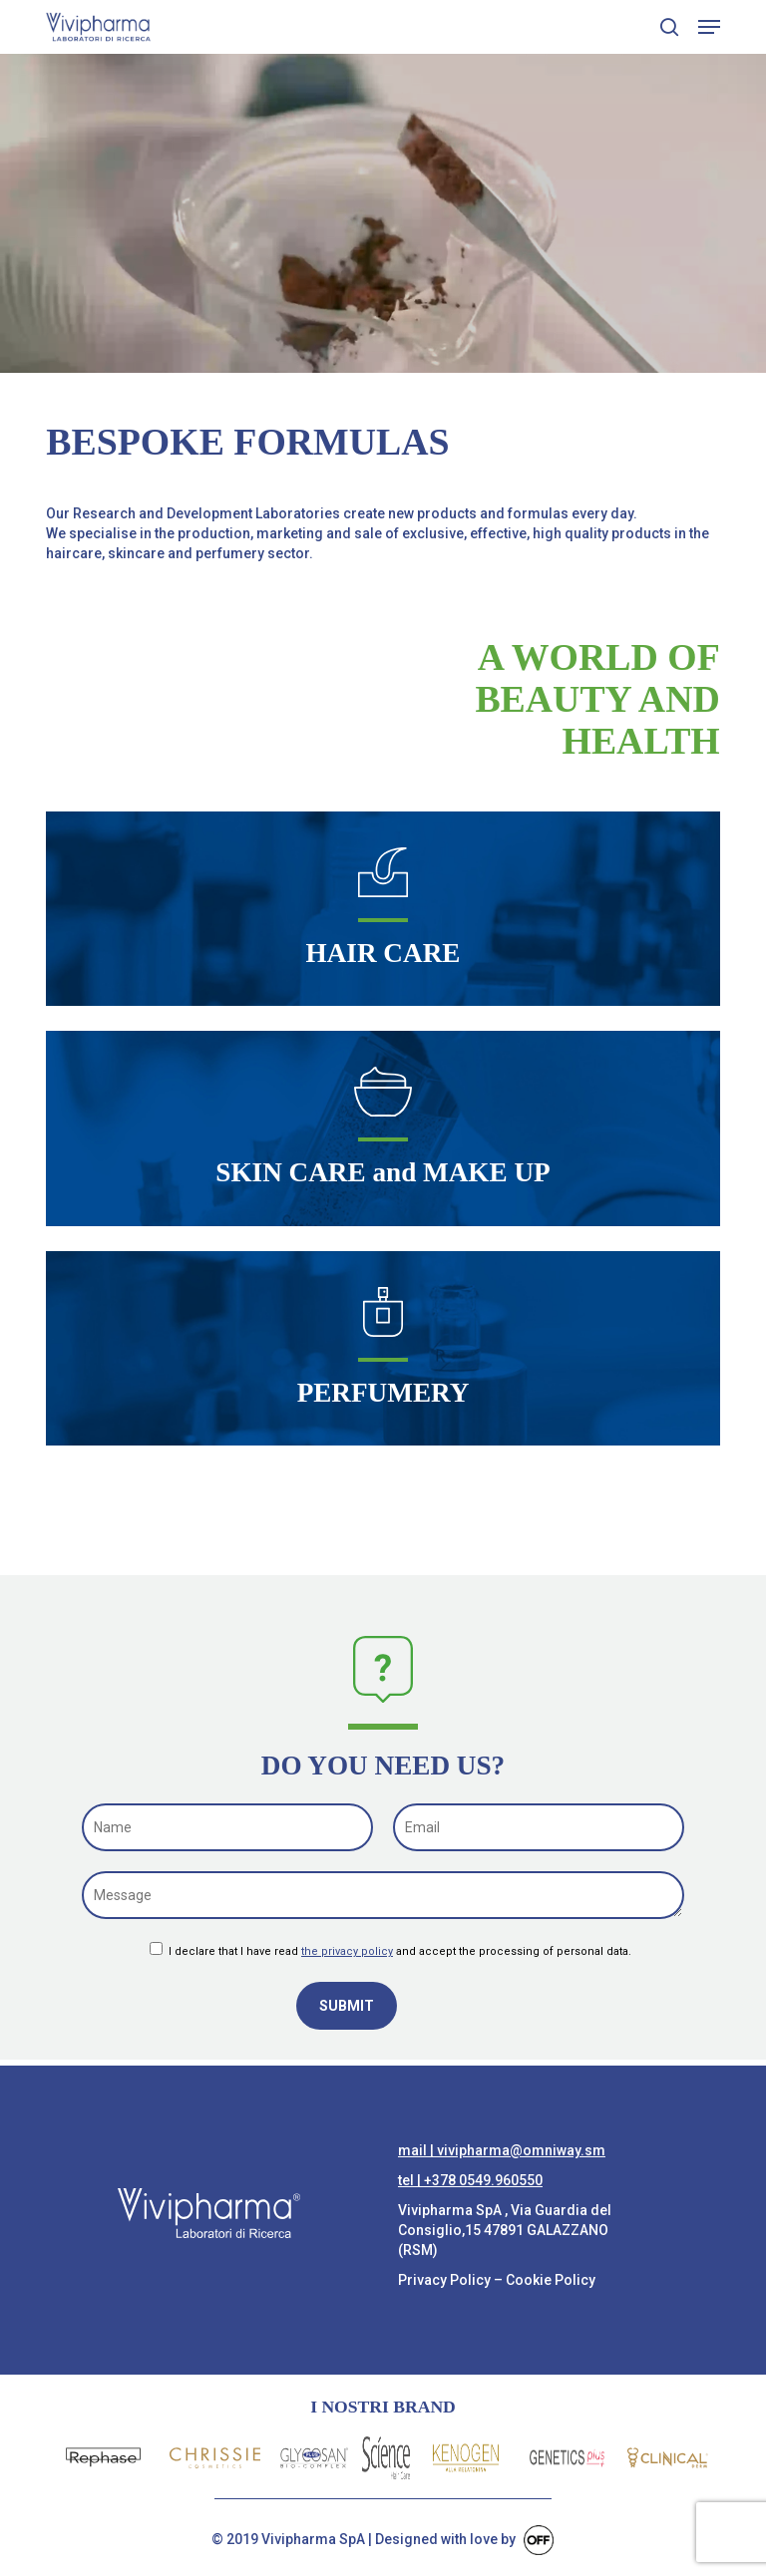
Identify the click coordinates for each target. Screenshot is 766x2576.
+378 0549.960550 (483, 2180)
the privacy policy (347, 1951)
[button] (709, 27)
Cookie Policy (550, 2280)
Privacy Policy (444, 2280)
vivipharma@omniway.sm (521, 2150)
